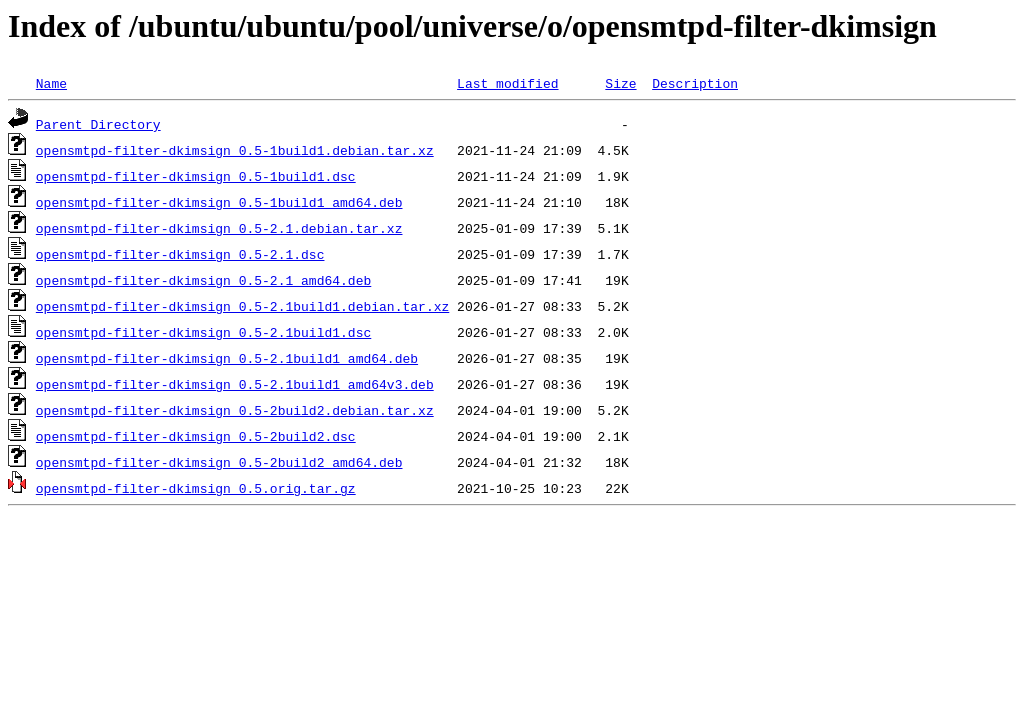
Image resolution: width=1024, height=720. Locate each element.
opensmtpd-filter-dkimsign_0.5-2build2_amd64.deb (219, 462)
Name (51, 83)
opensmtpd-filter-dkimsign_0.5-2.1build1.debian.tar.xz (242, 306)
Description (695, 83)
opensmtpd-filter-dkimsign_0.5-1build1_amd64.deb (219, 202)
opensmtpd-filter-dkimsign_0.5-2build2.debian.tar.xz (235, 410)
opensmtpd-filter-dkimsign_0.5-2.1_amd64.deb (203, 280)
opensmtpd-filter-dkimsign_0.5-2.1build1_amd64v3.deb (235, 384)
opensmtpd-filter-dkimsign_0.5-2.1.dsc (180, 254)
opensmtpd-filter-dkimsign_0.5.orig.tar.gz (196, 488)
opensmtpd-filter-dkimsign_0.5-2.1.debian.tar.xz (219, 228)
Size (620, 83)
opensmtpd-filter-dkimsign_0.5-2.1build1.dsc (203, 332)
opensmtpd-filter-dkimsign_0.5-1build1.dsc (196, 176)
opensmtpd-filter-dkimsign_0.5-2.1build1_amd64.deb (227, 358)
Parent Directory (98, 124)
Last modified (507, 83)
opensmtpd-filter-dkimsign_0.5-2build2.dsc (196, 436)
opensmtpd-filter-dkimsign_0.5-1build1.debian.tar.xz (235, 150)
